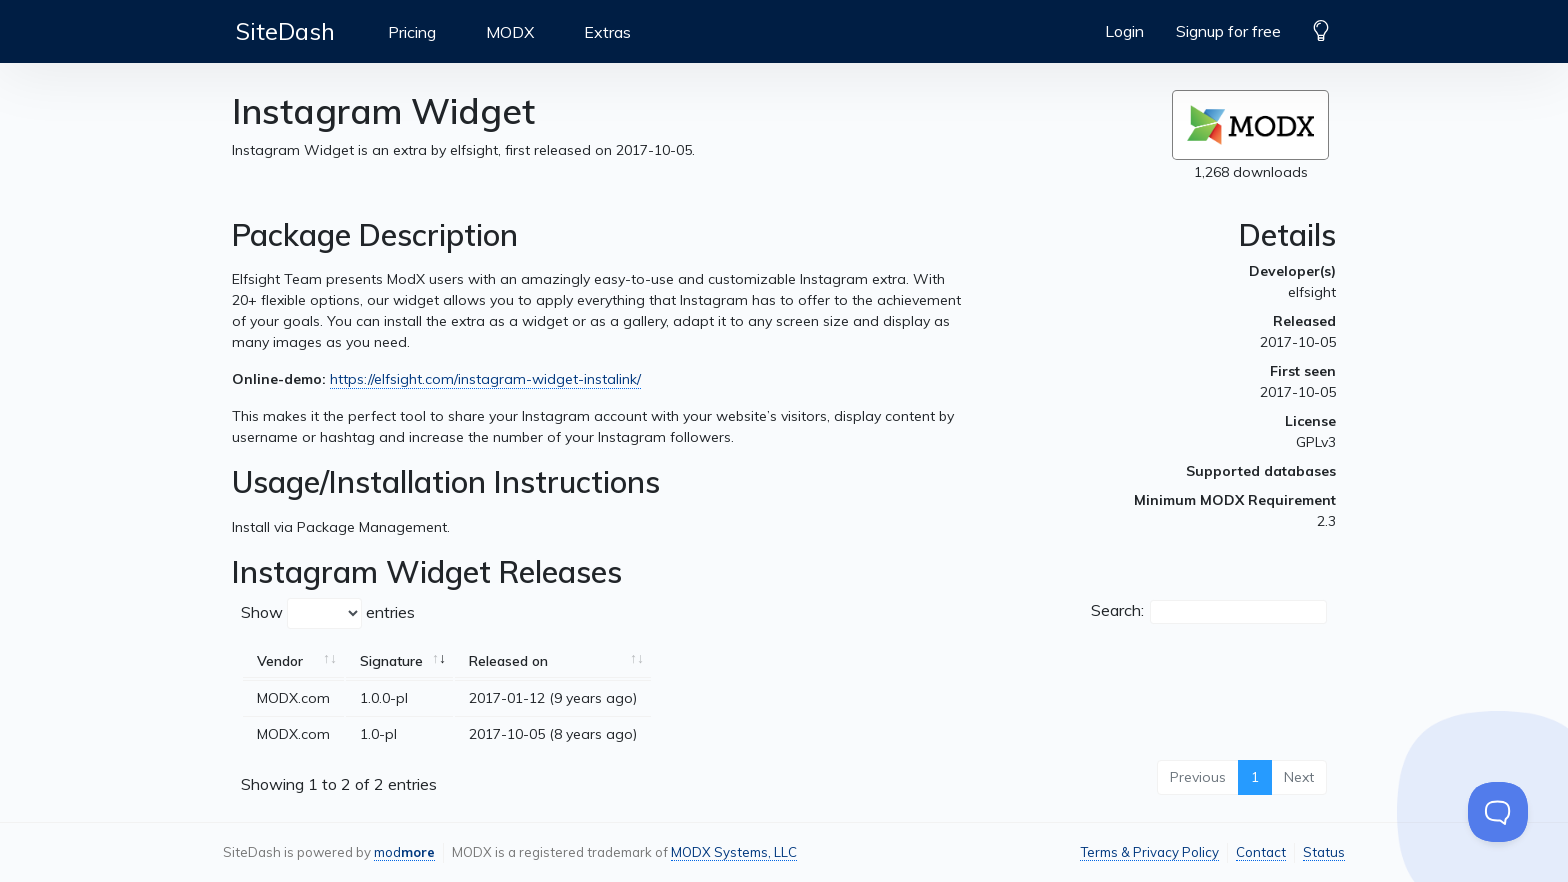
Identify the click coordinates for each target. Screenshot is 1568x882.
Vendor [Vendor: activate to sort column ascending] (280, 661)
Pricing (412, 32)
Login (1124, 31)
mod (404, 852)
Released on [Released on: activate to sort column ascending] (508, 661)
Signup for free (1228, 31)
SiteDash (285, 31)
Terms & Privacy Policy (1149, 852)
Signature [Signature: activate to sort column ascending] (391, 661)
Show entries (328, 613)
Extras (607, 32)
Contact (1261, 852)
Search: (1209, 612)
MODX (510, 32)
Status (1324, 852)
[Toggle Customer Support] (1498, 812)
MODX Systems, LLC (734, 852)
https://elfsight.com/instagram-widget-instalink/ (485, 379)
